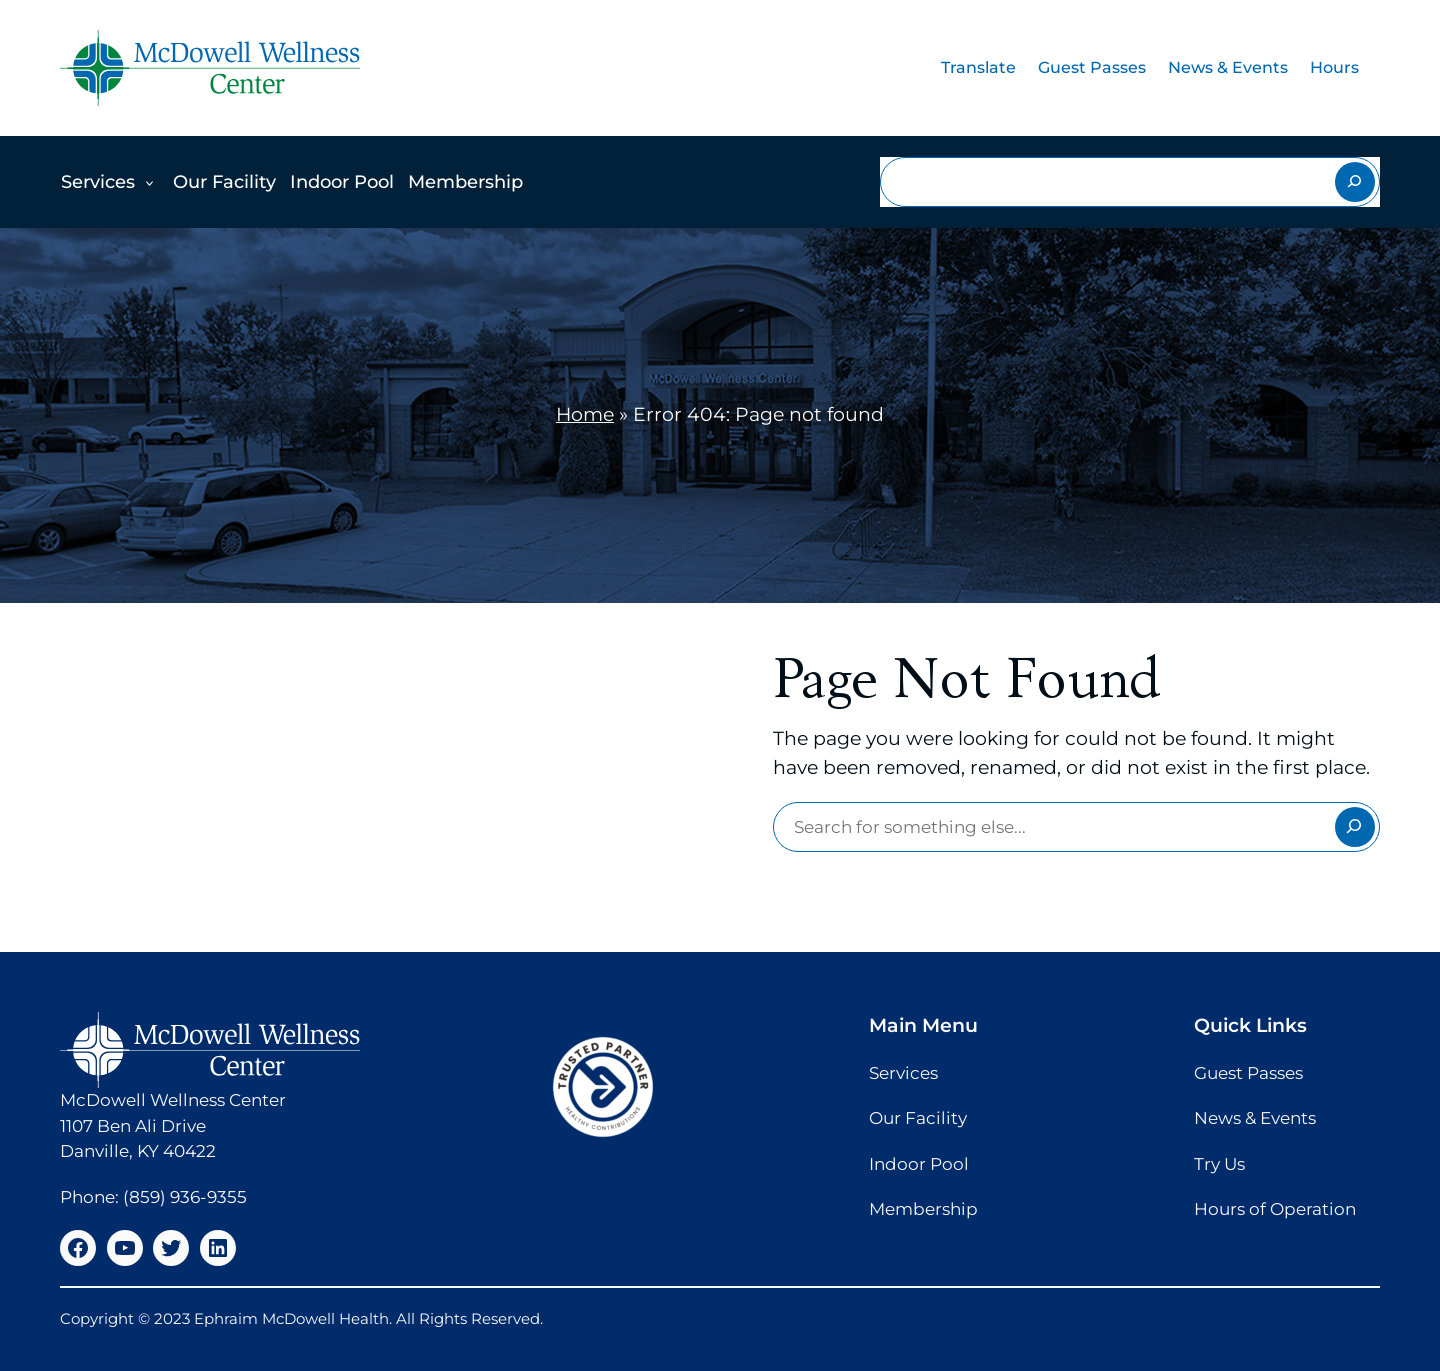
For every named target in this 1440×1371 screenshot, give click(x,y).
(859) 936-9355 (185, 1197)
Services (98, 182)
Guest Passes (1092, 67)
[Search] (1355, 182)
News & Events (1228, 67)
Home (585, 414)
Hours (1334, 67)
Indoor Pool (342, 182)
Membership (465, 182)
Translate (978, 67)
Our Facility (224, 182)
